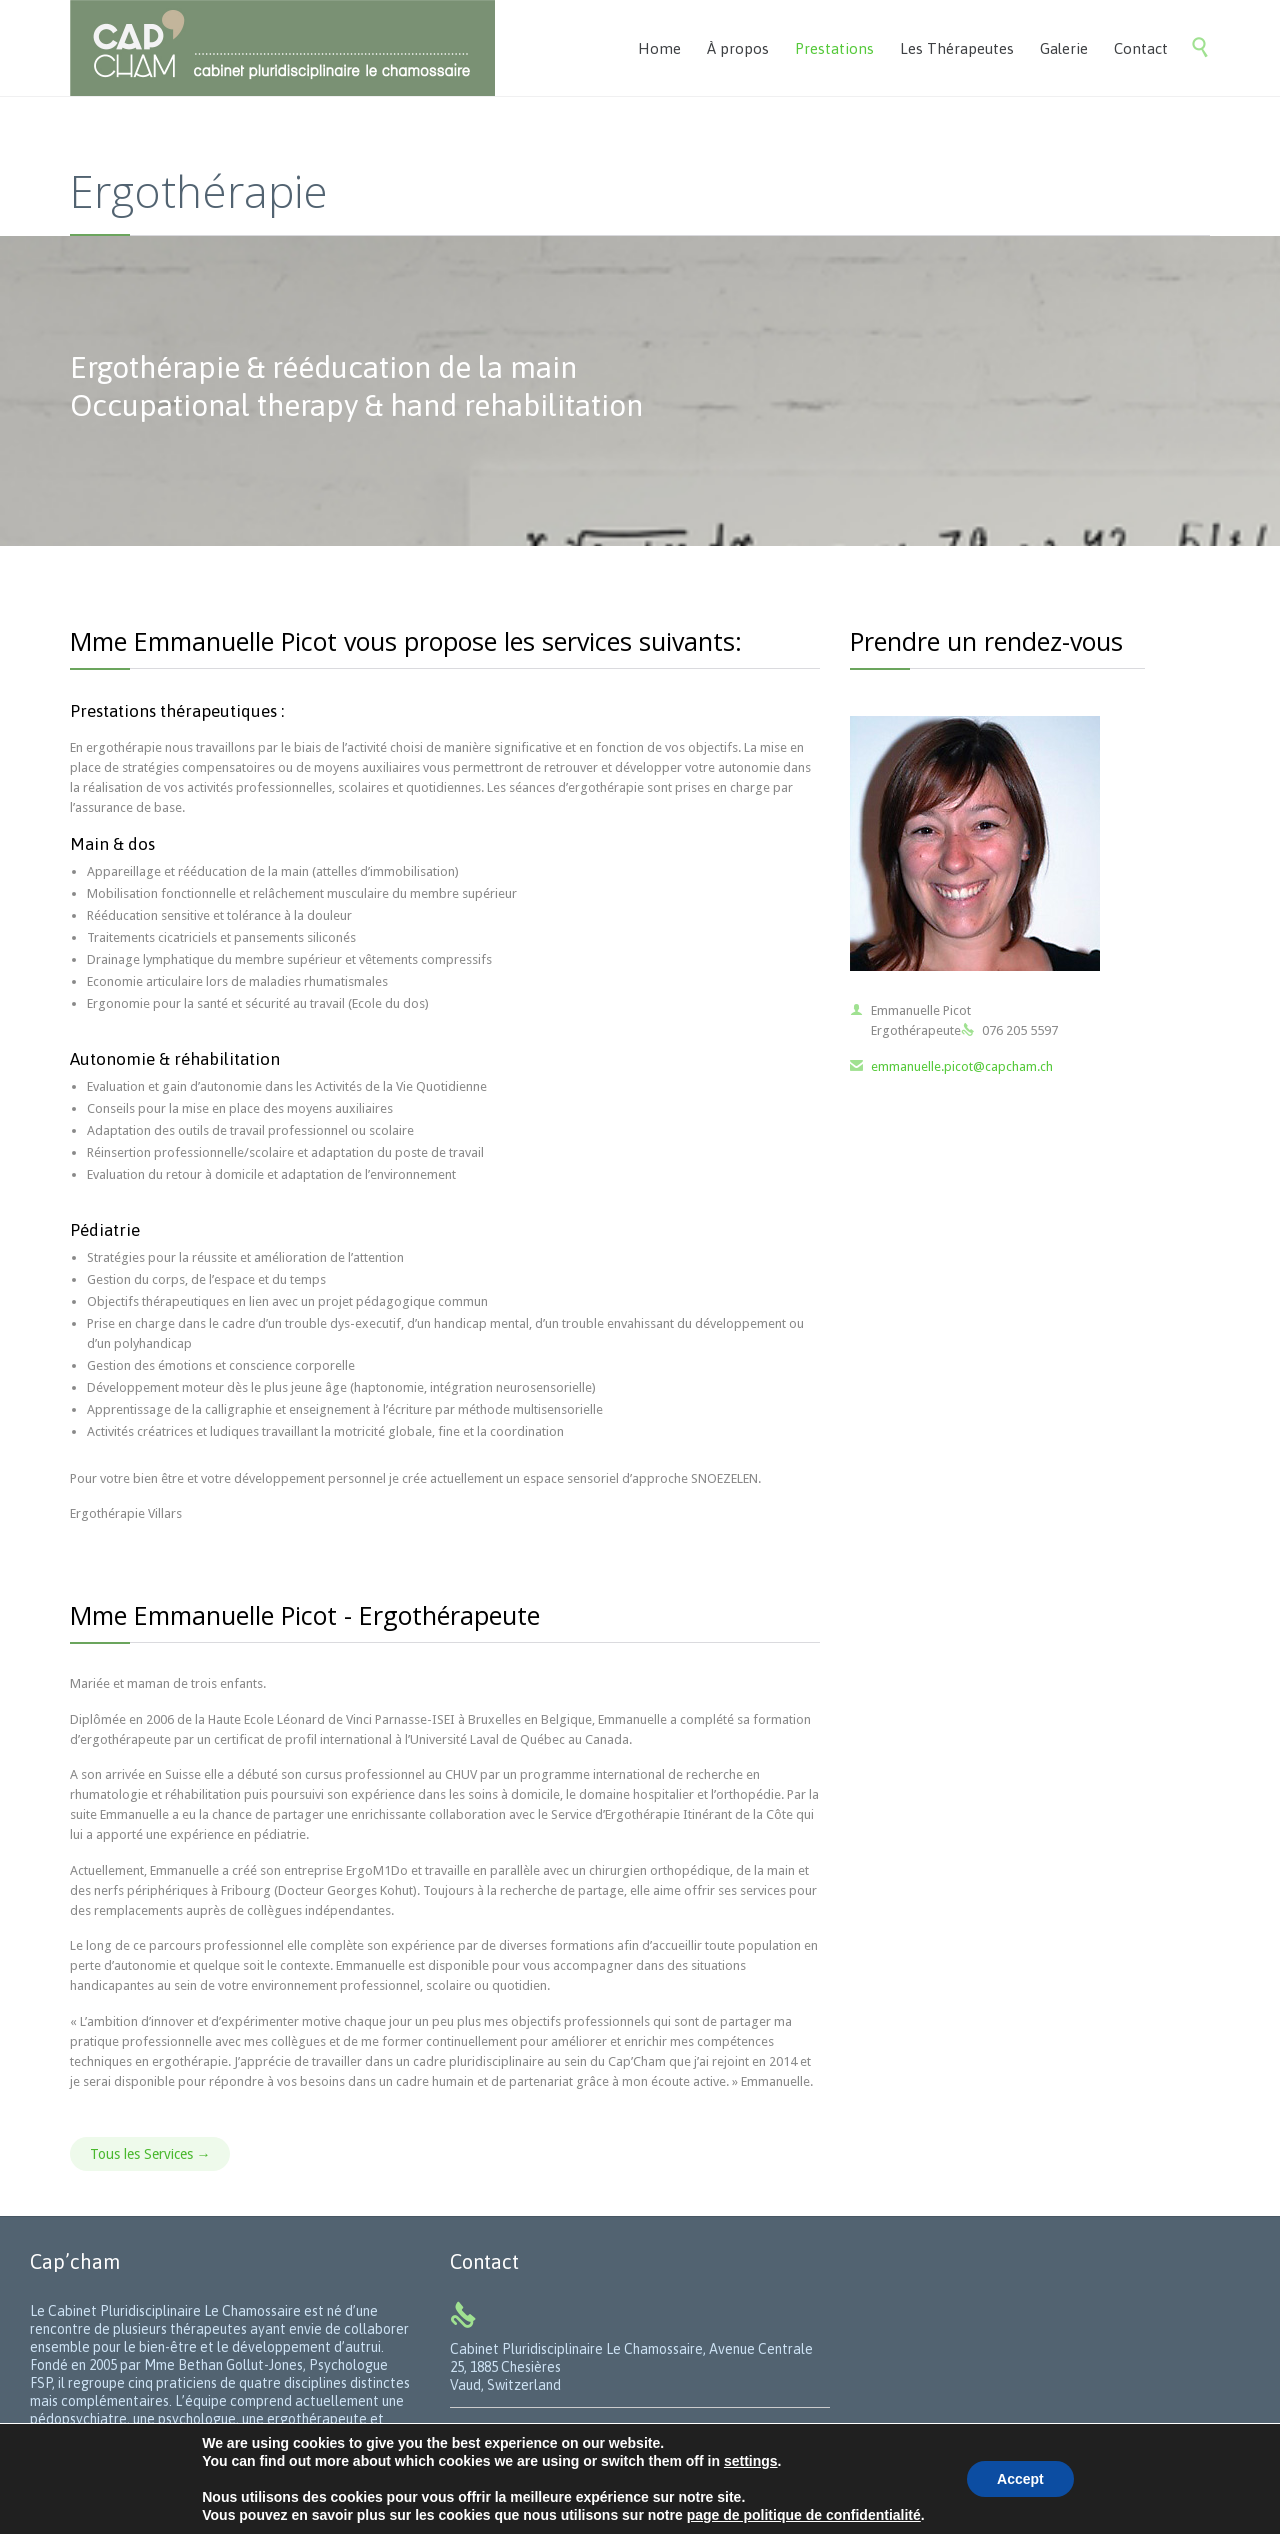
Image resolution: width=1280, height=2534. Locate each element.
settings (751, 2461)
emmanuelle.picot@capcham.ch (951, 1066)
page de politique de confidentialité (804, 2515)
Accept (1020, 2479)
